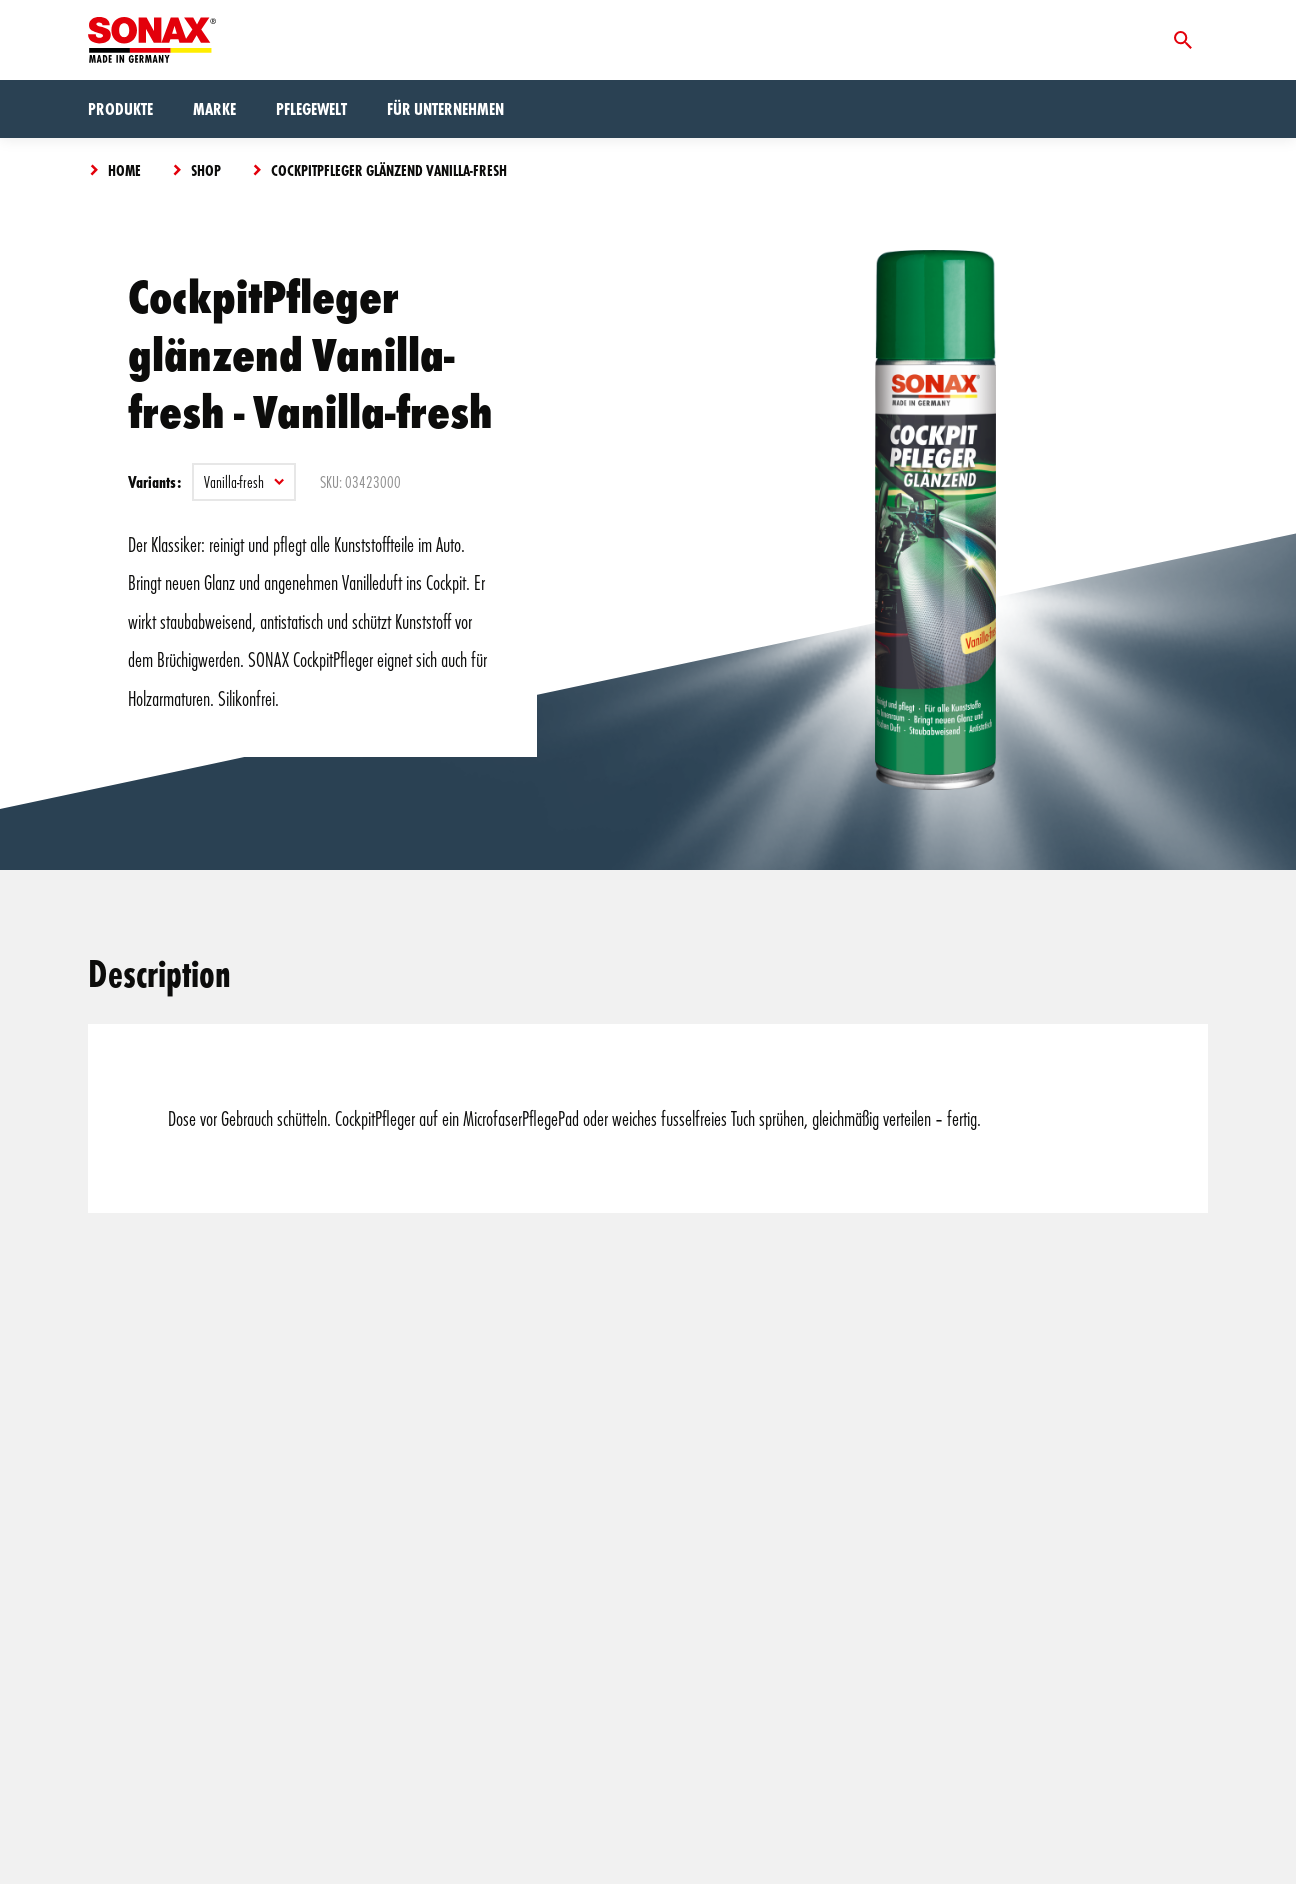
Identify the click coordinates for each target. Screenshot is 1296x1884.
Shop (206, 170)
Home (124, 170)
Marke (214, 108)
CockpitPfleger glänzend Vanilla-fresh (389, 170)
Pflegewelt (311, 108)
